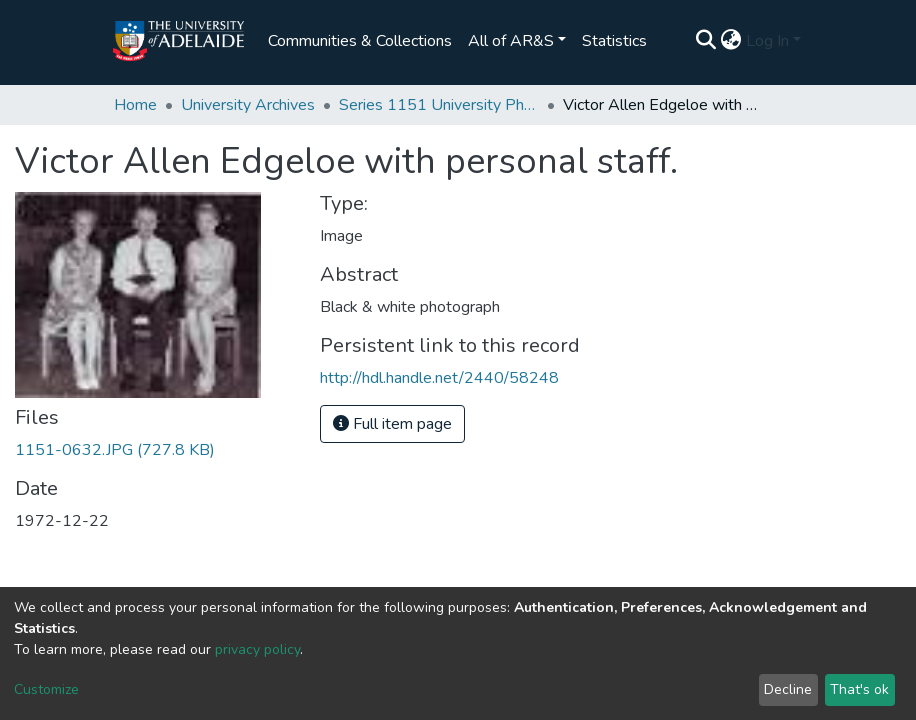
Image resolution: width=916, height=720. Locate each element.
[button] (731, 41)
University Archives (248, 105)
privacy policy (257, 649)
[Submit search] (706, 41)
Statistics (614, 41)
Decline (788, 689)
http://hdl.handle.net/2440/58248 (439, 378)
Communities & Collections (360, 41)
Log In (767, 41)
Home (135, 105)
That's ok (859, 689)
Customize (46, 689)
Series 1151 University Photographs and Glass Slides (439, 105)
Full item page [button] (392, 424)
